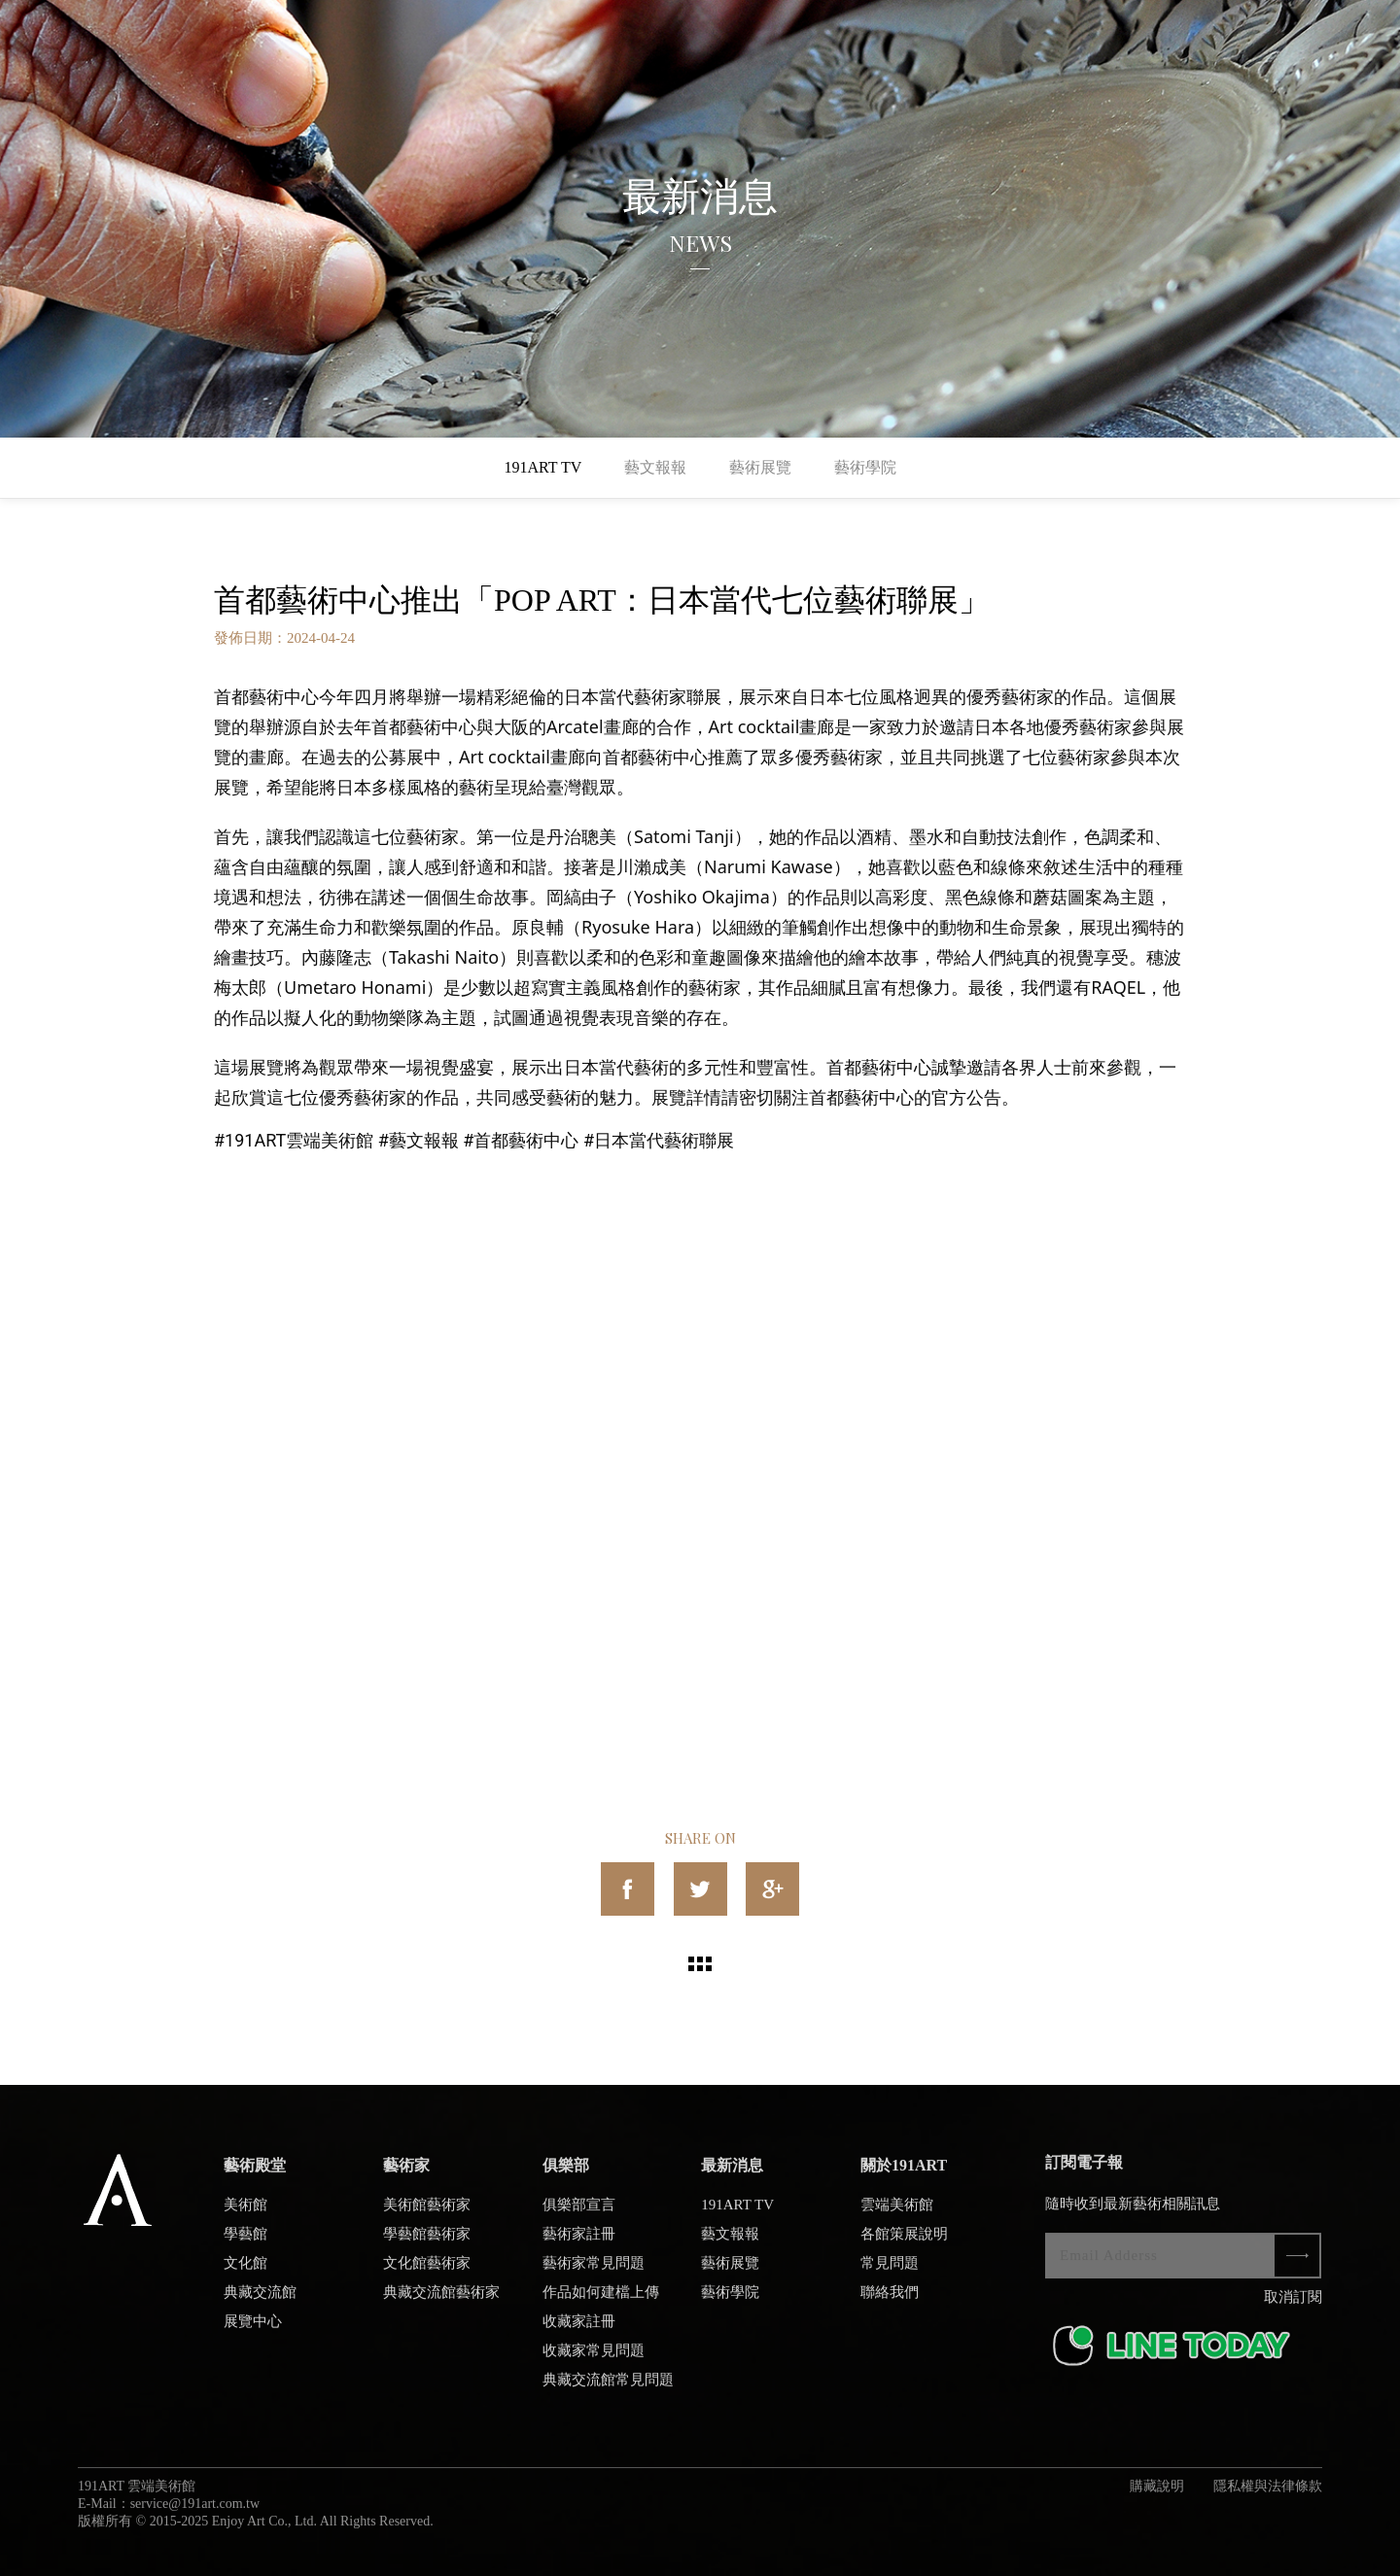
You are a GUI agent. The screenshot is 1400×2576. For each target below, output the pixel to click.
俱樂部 (565, 2175)
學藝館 (245, 2243)
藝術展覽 (760, 467)
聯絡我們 (889, 2302)
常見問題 (889, 2272)
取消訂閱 (1293, 2306)
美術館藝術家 (427, 2214)
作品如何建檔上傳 (600, 2302)
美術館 (245, 2214)
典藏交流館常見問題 (608, 2389)
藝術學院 (865, 467)
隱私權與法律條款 (1267, 2495)
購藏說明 (1157, 2495)
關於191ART (903, 2175)
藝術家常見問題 (593, 2272)
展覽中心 (253, 2331)
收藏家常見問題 (593, 2360)
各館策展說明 (904, 2243)
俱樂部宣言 (578, 2214)
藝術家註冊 (578, 2243)
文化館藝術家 (427, 2272)
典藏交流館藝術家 (441, 2302)
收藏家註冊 (578, 2331)
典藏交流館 (260, 2302)
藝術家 (406, 2175)
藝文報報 (655, 467)
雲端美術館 (896, 2214)
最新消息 (732, 2175)
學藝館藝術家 (427, 2243)
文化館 (245, 2272)
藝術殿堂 (255, 2175)
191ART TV (542, 467)
